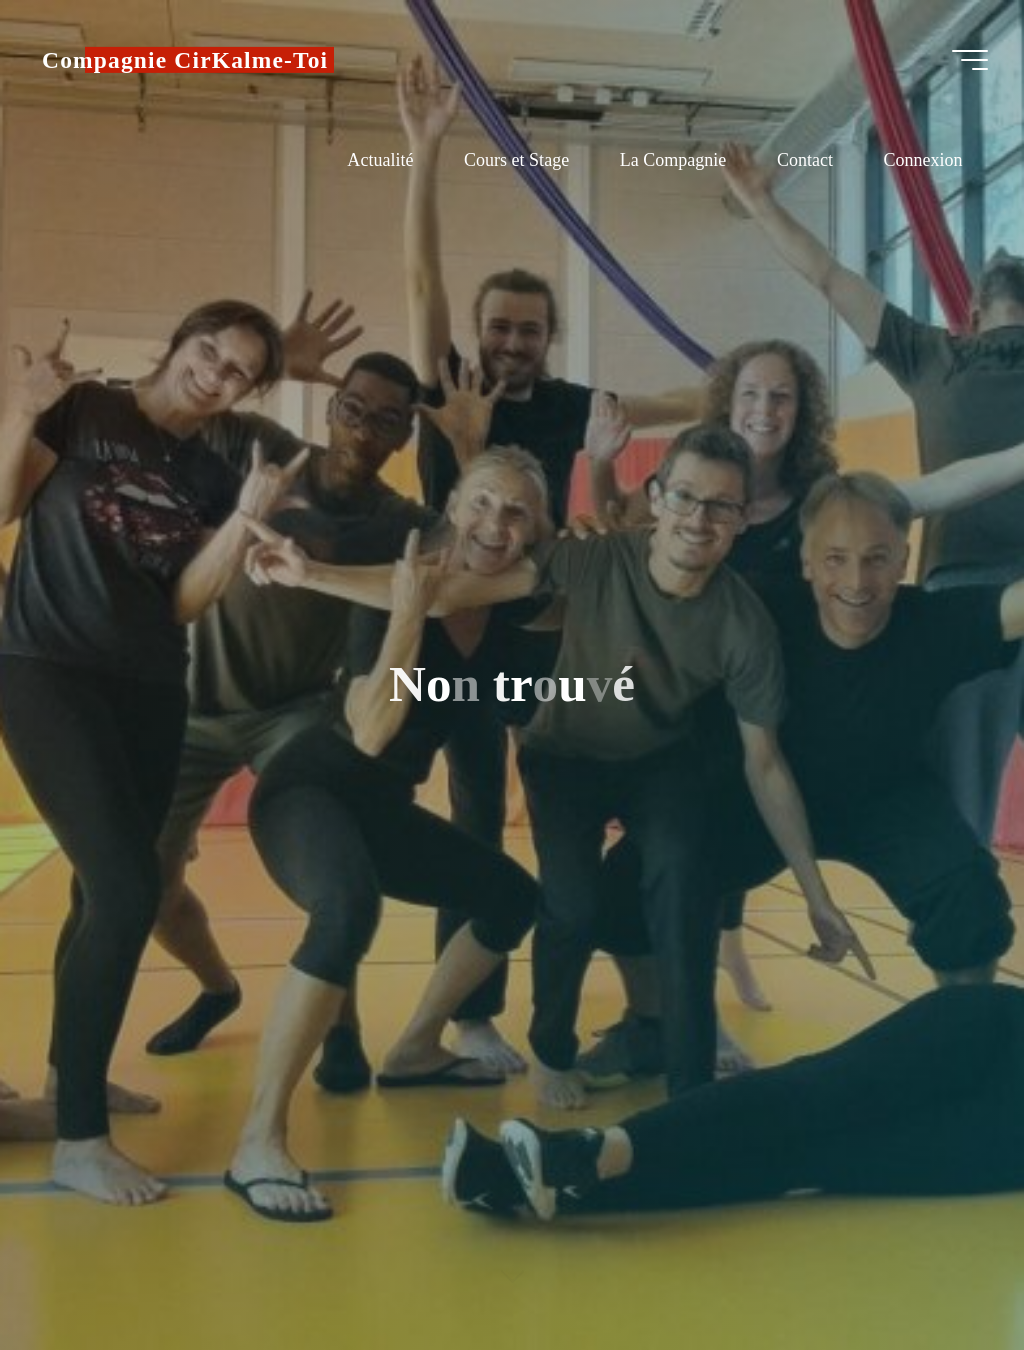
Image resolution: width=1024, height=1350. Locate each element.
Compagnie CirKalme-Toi (185, 60)
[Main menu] (970, 60)
